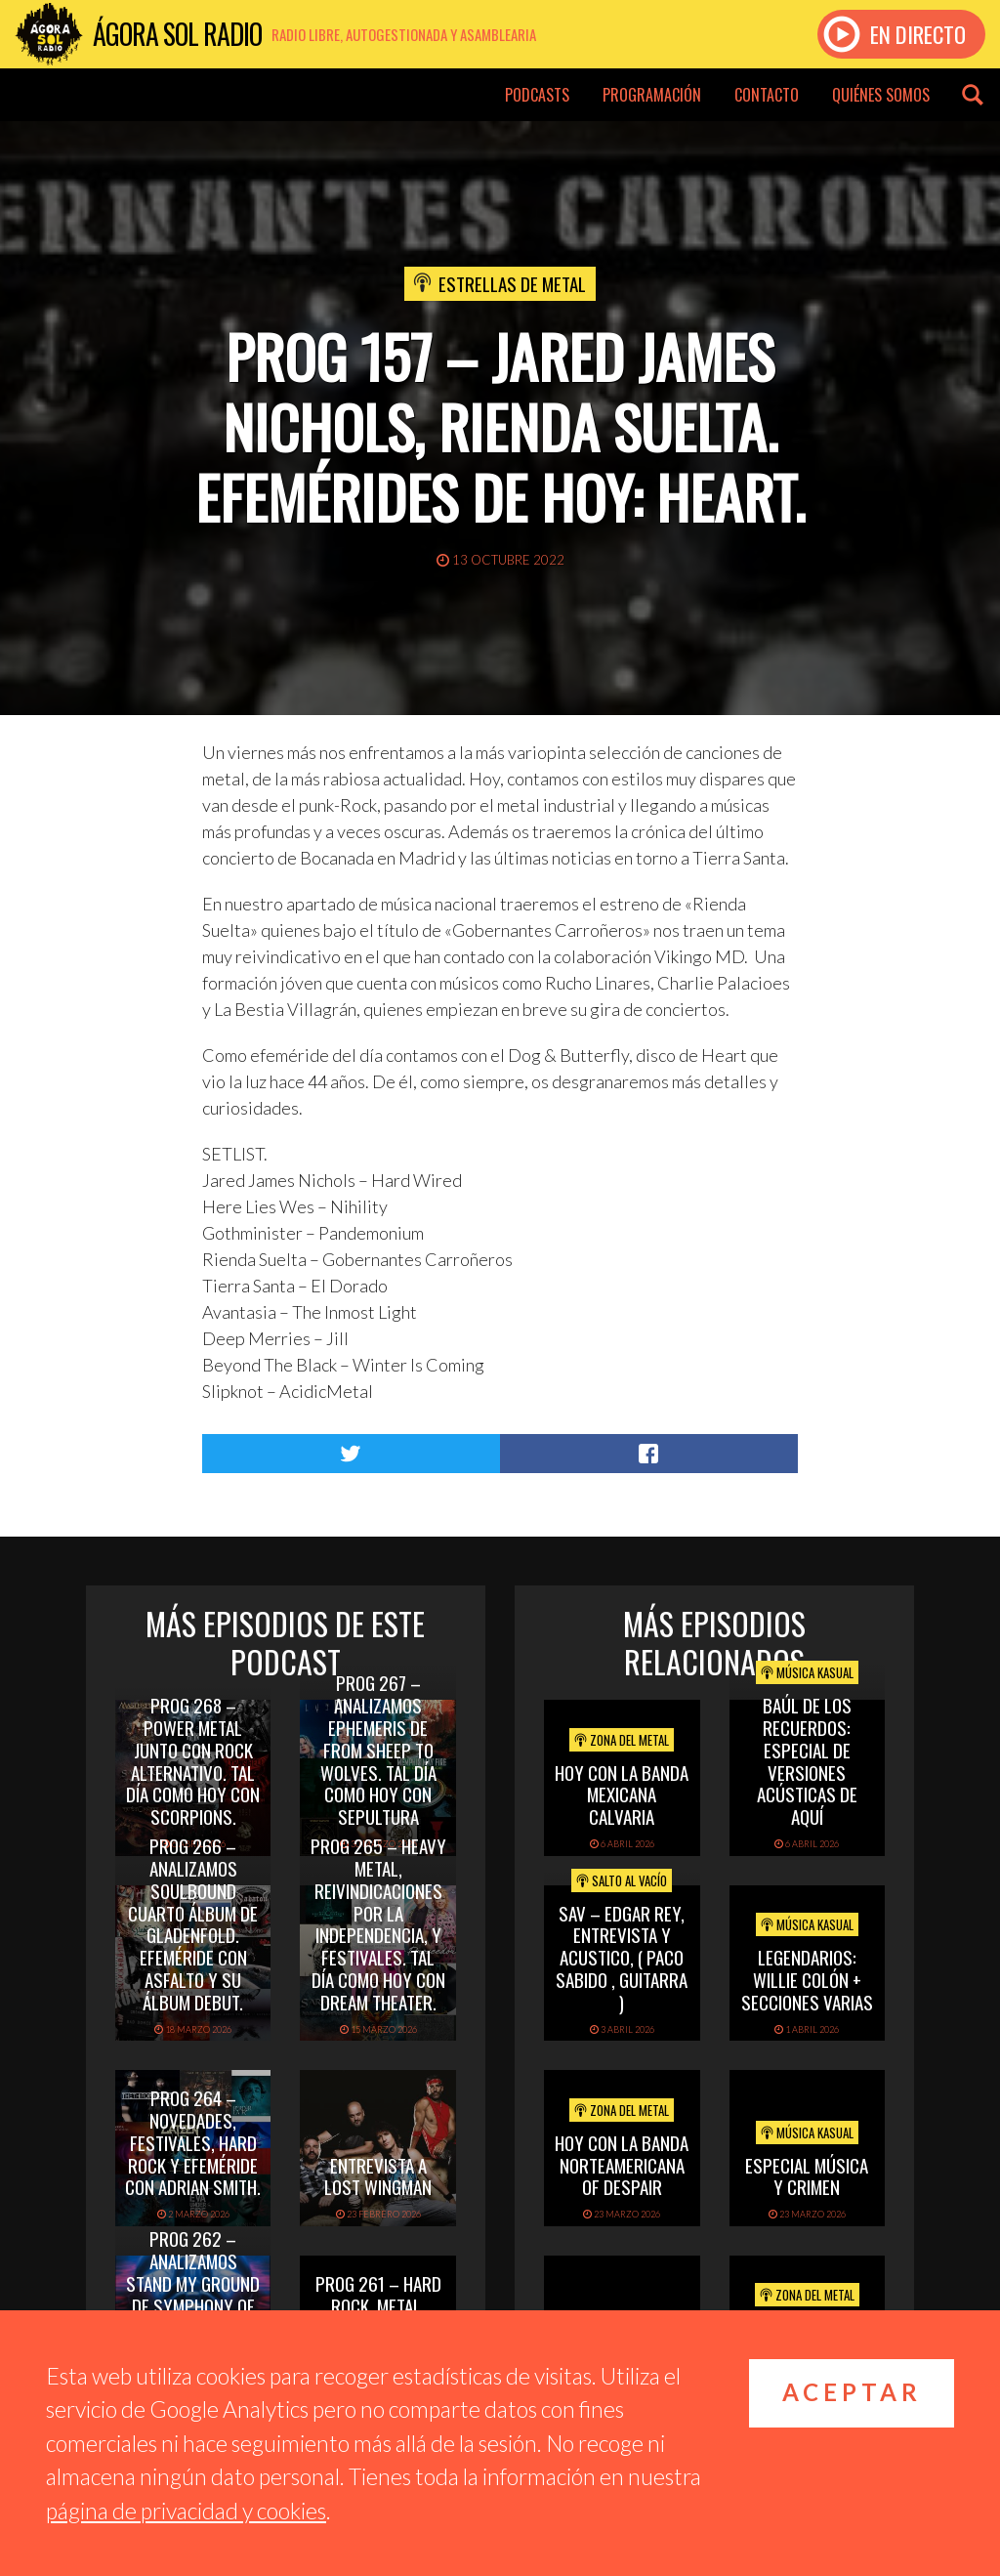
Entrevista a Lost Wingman (378, 2176)
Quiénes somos (881, 94)
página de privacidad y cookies (186, 2510)
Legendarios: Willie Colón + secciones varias (807, 1979)
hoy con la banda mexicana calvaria (621, 1794)
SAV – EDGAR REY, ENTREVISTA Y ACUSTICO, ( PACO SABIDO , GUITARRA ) (622, 1957)
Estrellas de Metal (512, 283)
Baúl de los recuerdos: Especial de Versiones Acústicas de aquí (807, 1760)
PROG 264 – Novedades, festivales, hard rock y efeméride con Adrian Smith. (193, 2142)
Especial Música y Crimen (806, 2176)
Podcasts (537, 94)
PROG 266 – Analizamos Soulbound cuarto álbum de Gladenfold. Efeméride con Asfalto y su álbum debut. (193, 1923)
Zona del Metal (621, 1740)
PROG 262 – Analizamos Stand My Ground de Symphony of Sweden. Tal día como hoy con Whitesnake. (193, 2305)
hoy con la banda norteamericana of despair (621, 2165)
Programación (652, 94)
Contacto (766, 94)
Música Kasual (807, 1672)
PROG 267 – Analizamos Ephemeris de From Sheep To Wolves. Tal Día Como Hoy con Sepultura (378, 1749)
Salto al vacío (621, 1880)
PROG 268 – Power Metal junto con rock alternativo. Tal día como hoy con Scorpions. (193, 1760)
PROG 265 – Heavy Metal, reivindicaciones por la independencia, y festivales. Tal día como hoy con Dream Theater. (378, 1923)
